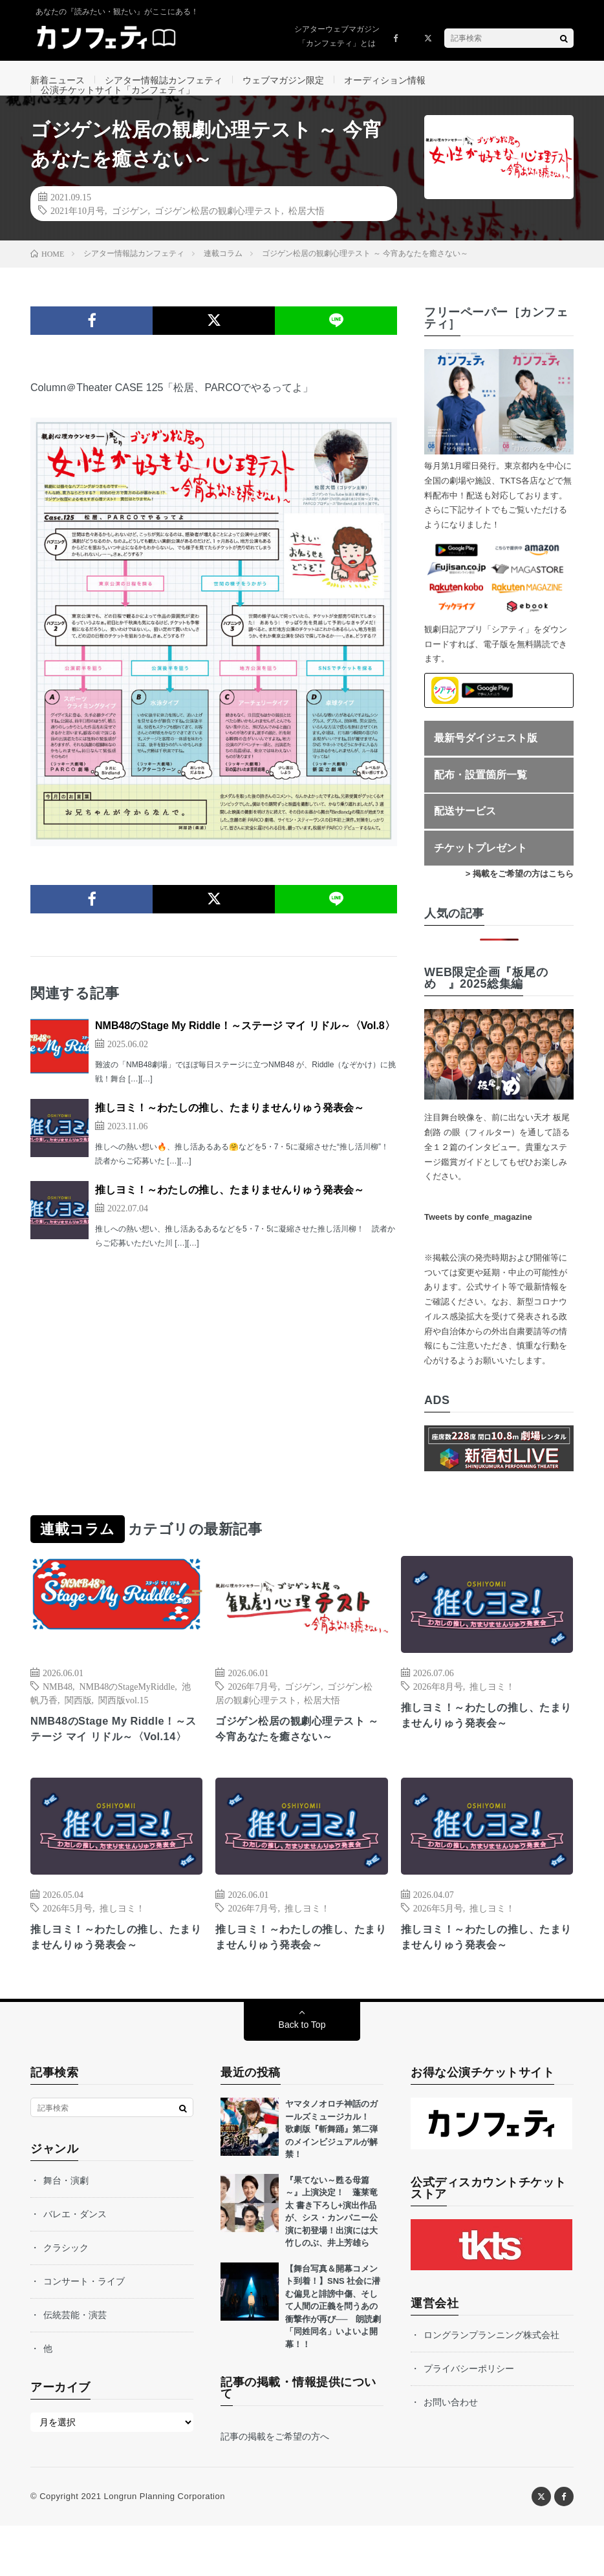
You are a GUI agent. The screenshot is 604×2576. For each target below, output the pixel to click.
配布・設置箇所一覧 (480, 802)
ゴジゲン (130, 238)
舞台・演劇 (66, 2231)
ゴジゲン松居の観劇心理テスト (218, 238)
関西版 (78, 1727)
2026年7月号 (252, 1713)
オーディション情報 (385, 80)
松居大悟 (306, 238)
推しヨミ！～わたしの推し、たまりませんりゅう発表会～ (229, 1136)
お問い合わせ (451, 2452)
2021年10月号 (77, 238)
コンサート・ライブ (84, 2331)
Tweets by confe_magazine (478, 1245)
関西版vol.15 (123, 1727)
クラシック (66, 2298)
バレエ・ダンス (75, 2264)
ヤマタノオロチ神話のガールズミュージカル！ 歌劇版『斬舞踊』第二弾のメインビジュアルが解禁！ (331, 2179)
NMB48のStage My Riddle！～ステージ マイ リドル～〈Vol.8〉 (245, 1053)
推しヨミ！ (492, 1713)
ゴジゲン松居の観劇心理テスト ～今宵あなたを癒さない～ (299, 1758)
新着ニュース (57, 80)
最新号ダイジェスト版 (485, 766)
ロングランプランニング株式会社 (491, 2385)
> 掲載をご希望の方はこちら (520, 902)
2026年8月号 (438, 1713)
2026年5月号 (67, 1955)
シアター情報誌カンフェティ (163, 80)
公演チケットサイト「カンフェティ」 (118, 104)
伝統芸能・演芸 (75, 2365)
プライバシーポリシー (469, 2419)
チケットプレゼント (480, 876)
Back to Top (302, 2075)
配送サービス (465, 839)
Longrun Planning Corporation (163, 2546)
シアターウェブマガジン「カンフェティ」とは (337, 36)
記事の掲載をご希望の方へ (275, 2487)
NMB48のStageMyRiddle (127, 1713)
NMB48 (57, 1713)
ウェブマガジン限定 (283, 80)
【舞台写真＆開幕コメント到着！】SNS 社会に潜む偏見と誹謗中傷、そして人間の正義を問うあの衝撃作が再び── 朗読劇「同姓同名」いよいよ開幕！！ (333, 2357)
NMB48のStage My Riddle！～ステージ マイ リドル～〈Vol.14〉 (116, 1767)
